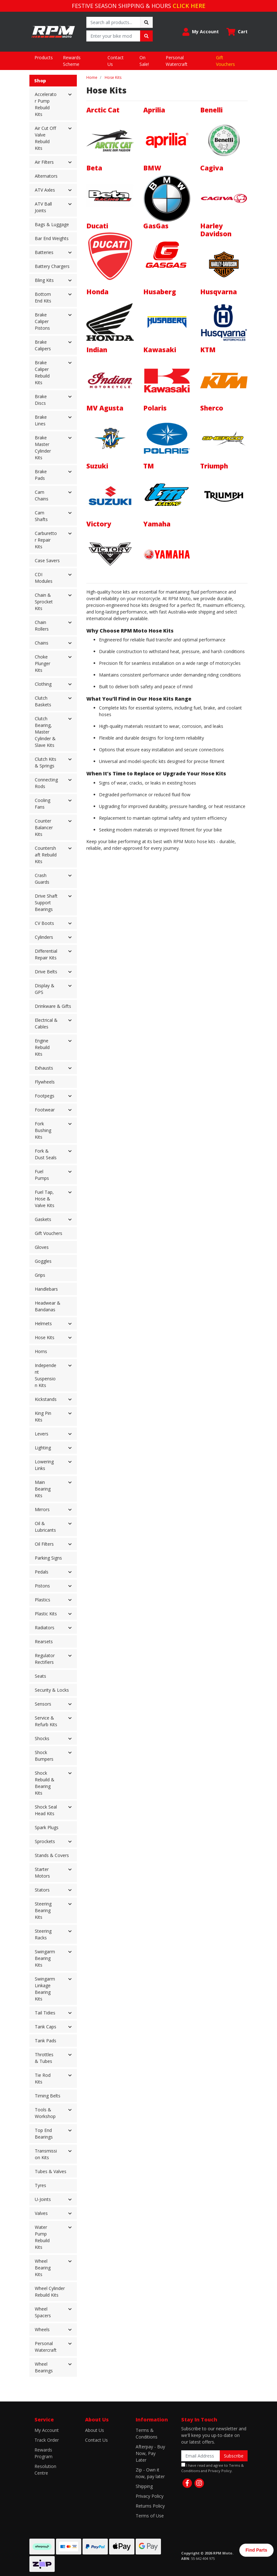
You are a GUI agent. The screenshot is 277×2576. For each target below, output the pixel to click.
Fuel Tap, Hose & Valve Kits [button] (44, 1198)
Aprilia (154, 109)
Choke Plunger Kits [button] (42, 663)
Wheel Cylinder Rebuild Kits (50, 2291)
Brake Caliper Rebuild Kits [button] (42, 372)
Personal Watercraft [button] (46, 2346)
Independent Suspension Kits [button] (45, 1375)
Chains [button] (41, 643)
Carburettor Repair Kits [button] (46, 540)
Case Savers (47, 560)
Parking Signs (48, 1558)
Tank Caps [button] (45, 2027)
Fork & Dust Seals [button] (46, 1154)
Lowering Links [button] (44, 1465)
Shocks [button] (42, 1738)
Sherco (211, 408)
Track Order (46, 2440)
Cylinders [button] (44, 937)
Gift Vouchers (225, 60)
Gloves (42, 1247)
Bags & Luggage (52, 224)
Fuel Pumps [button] (42, 1174)
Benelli (211, 109)
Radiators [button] (44, 1628)
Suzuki (97, 465)
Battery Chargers (52, 266)
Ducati (97, 225)
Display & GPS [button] (44, 989)
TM (148, 465)
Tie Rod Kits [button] (43, 2078)
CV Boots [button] (44, 923)
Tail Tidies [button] (45, 2013)
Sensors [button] (43, 1704)
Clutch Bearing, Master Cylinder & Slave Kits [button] (45, 732)
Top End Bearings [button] (44, 2133)
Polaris (155, 408)
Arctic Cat (103, 109)
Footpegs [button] (44, 1096)
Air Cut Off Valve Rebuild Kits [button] (45, 138)
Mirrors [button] (42, 1509)
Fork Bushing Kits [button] (43, 1130)
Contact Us (116, 60)
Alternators (46, 176)
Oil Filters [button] (44, 1544)
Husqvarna (218, 291)
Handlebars (46, 1289)
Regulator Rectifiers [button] (45, 1658)
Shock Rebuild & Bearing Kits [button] (44, 1783)
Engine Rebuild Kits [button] (42, 1047)
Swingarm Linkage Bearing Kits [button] (45, 1989)
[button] (200, 32)
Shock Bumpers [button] (44, 1755)
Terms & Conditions (146, 2433)
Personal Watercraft (177, 60)
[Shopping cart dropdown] (237, 32)
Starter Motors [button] (42, 1872)
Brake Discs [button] (41, 399)
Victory (98, 523)
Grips (40, 1275)
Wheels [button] (42, 2329)
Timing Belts (47, 2096)
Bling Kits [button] (44, 280)
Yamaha (156, 523)
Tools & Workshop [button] (45, 2113)
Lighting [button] (43, 1448)
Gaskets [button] (43, 1219)
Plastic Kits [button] (46, 1614)
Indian (96, 349)
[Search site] (146, 22)
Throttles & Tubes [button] (44, 2057)
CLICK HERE (189, 6)
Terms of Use (150, 2516)
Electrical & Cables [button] (46, 1023)
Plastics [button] (42, 1600)
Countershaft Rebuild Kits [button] (46, 854)
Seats (40, 1676)
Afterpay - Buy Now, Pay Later (150, 2453)
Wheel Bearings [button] (44, 2367)
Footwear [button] (45, 1110)
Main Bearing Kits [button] (43, 1488)
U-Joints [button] (43, 2199)
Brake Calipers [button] (43, 345)
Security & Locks (52, 1690)
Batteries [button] (44, 252)
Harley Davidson (215, 229)
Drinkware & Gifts (53, 1006)
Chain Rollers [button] (42, 625)
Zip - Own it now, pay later (150, 2473)
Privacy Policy (149, 2496)
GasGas (156, 225)
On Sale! (144, 60)
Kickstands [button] (46, 1399)
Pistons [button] (42, 1586)
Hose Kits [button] (44, 1337)
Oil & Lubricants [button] (45, 1526)
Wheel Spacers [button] (43, 2312)
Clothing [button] (43, 684)
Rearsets (44, 1641)
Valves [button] (41, 2213)
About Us (94, 2430)
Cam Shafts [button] (41, 516)
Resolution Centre (45, 2469)
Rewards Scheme (72, 60)
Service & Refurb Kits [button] (46, 1721)
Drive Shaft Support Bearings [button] (46, 902)
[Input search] (113, 22)
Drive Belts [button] (46, 972)
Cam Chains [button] (41, 495)
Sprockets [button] (45, 1841)
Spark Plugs (46, 1827)
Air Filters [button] (44, 162)
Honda (97, 291)
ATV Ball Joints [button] (43, 207)
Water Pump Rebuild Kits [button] (42, 2237)
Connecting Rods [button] (46, 783)
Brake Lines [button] (41, 420)
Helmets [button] (43, 1323)
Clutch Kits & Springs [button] (45, 762)
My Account (46, 2430)
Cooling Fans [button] (42, 803)
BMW (152, 167)
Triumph (214, 465)
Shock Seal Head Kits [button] (46, 1810)
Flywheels (45, 1082)
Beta (94, 167)
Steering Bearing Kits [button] (43, 1910)
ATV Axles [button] (45, 190)
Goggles (43, 1261)
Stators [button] (42, 1890)
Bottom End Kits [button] (43, 297)
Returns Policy (150, 2506)
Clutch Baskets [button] (43, 701)
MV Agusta (104, 408)
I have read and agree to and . (212, 2468)
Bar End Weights (52, 238)
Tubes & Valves (50, 2171)
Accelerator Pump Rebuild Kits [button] (46, 104)
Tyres (40, 2185)
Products (43, 57)
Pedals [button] (41, 1572)
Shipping (144, 2486)
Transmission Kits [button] (46, 2154)
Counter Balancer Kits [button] (44, 827)
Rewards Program (43, 2453)
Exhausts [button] (44, 1068)
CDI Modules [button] (43, 577)
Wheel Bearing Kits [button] (43, 2267)
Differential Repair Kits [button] (46, 954)
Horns (41, 1351)
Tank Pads (45, 2041)
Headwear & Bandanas (47, 1306)
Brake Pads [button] (41, 474)
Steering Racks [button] (43, 1934)
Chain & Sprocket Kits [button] (44, 601)
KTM (208, 349)
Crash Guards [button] (42, 878)
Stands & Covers (52, 1855)
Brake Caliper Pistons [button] (42, 321)
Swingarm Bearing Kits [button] (45, 1958)
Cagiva (211, 167)
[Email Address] (200, 2455)
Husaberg (159, 291)
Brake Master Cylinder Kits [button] (43, 448)
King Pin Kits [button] (43, 1416)
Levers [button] (41, 1434)
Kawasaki (159, 349)
